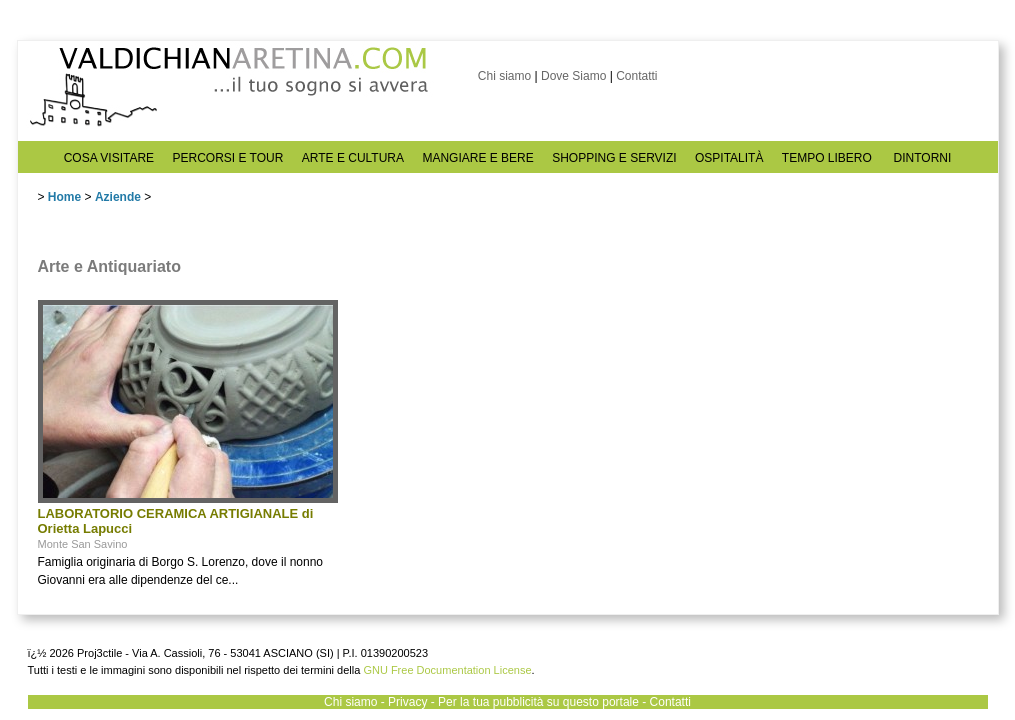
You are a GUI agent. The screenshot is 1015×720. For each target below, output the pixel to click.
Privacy (407, 702)
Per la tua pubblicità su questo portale (538, 702)
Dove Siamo (573, 76)
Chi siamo (504, 76)
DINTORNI (923, 158)
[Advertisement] (498, 425)
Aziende (118, 197)
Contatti (636, 76)
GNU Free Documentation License (447, 670)
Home (64, 197)
